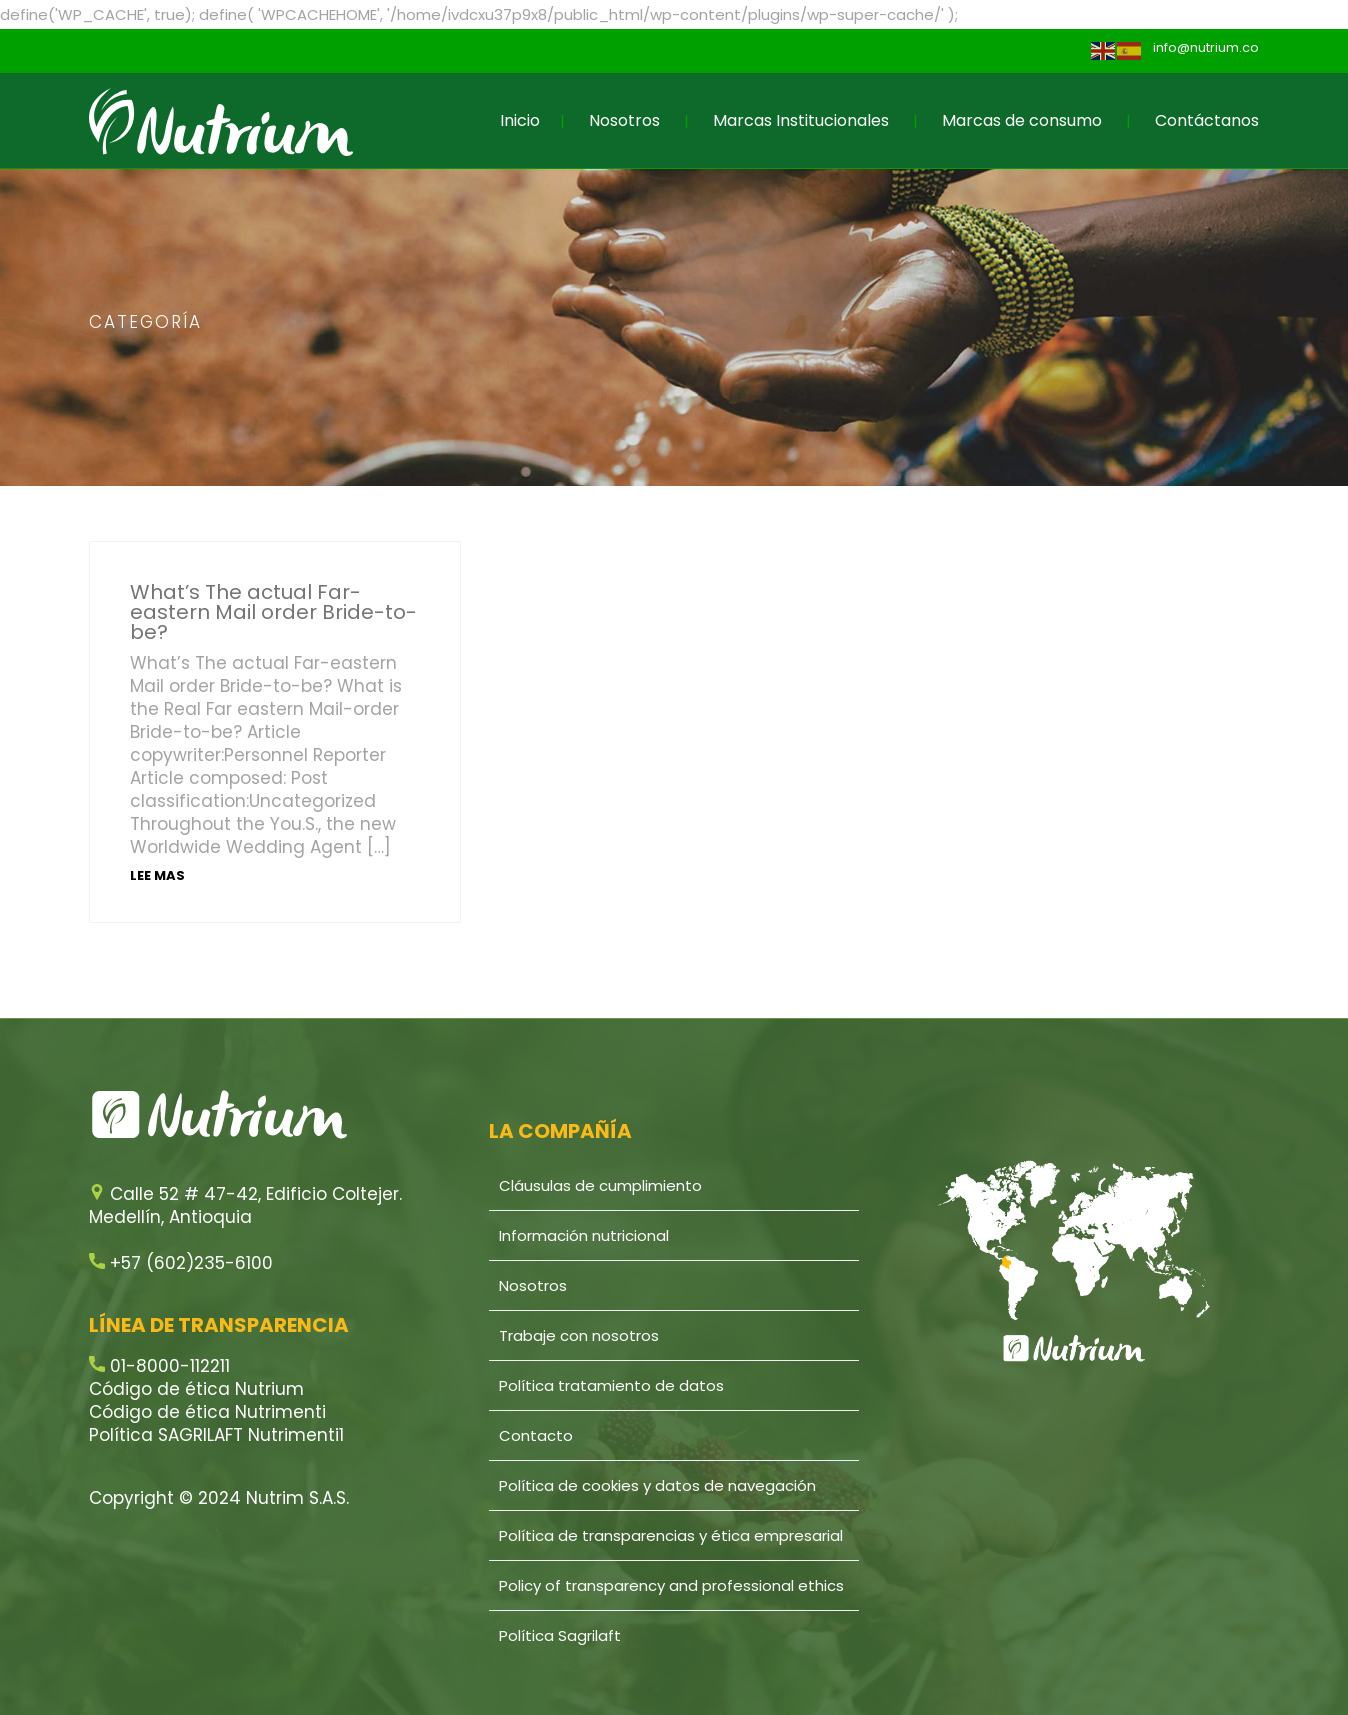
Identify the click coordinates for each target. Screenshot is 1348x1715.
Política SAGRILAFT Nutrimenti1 (216, 1435)
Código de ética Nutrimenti (207, 1412)
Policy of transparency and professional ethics (671, 1585)
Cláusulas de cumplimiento (600, 1185)
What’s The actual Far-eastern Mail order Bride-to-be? (273, 612)
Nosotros (624, 120)
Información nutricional (584, 1235)
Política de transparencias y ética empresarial (671, 1535)
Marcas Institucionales (801, 120)
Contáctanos (1207, 120)
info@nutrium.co (1206, 47)
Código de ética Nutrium (196, 1389)
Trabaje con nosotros (579, 1335)
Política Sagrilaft (560, 1635)
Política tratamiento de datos (611, 1385)
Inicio (520, 120)
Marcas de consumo (1022, 120)
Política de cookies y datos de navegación (657, 1485)
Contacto (536, 1435)
